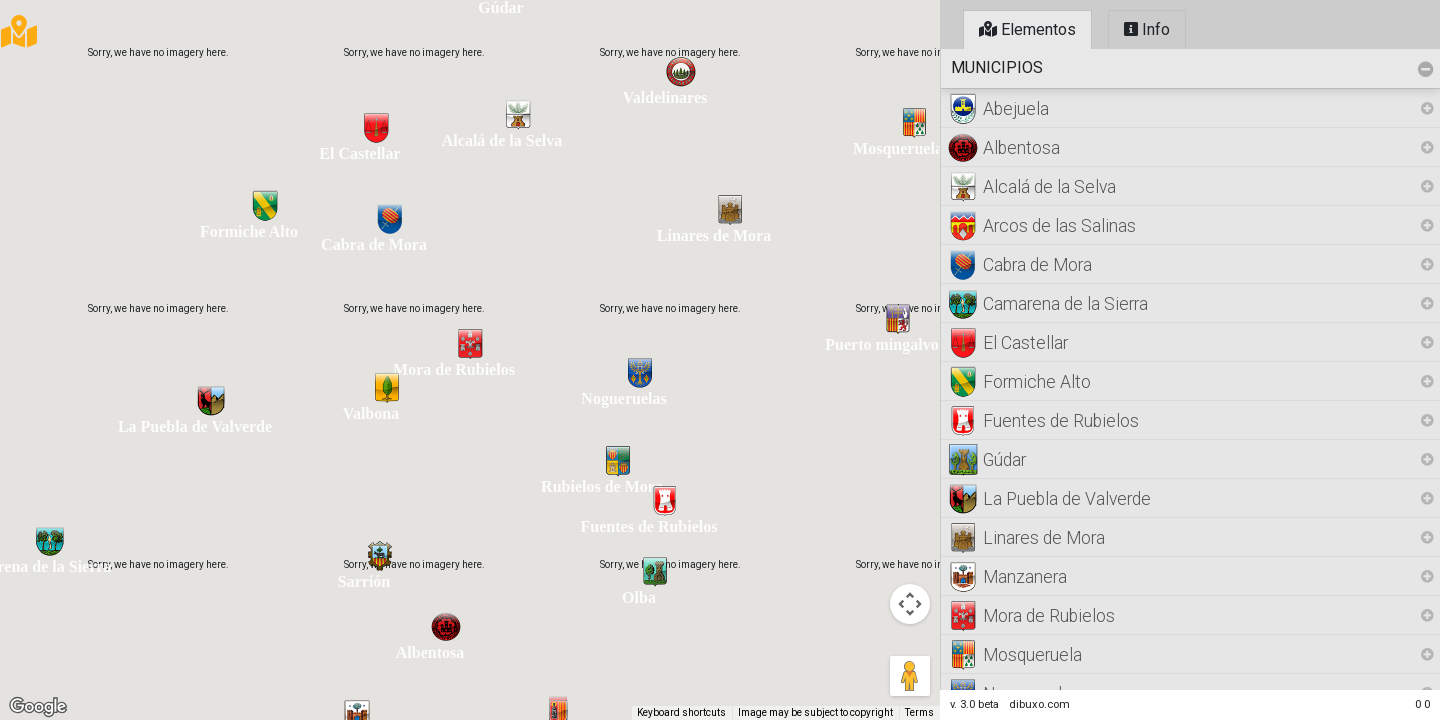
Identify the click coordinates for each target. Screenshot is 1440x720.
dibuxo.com (1039, 704)
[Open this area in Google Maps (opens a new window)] (38, 707)
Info (1147, 29)
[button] (50, 541)
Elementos (1027, 29)
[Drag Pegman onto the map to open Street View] (910, 676)
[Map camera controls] (910, 604)
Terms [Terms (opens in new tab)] (919, 712)
